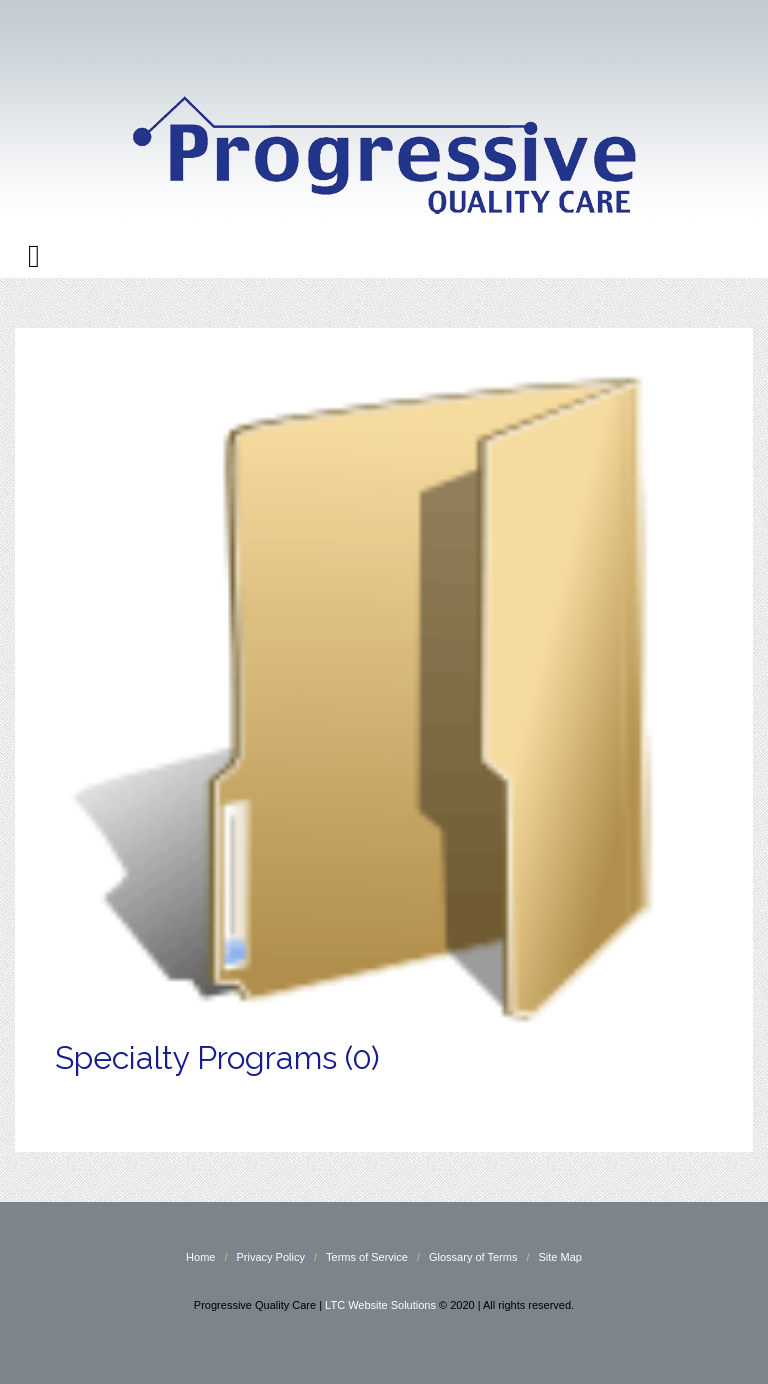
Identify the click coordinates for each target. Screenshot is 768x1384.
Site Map (560, 1257)
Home (200, 1257)
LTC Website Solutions (380, 1305)
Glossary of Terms (473, 1257)
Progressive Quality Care (384, 119)
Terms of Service (367, 1257)
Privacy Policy (270, 1257)
